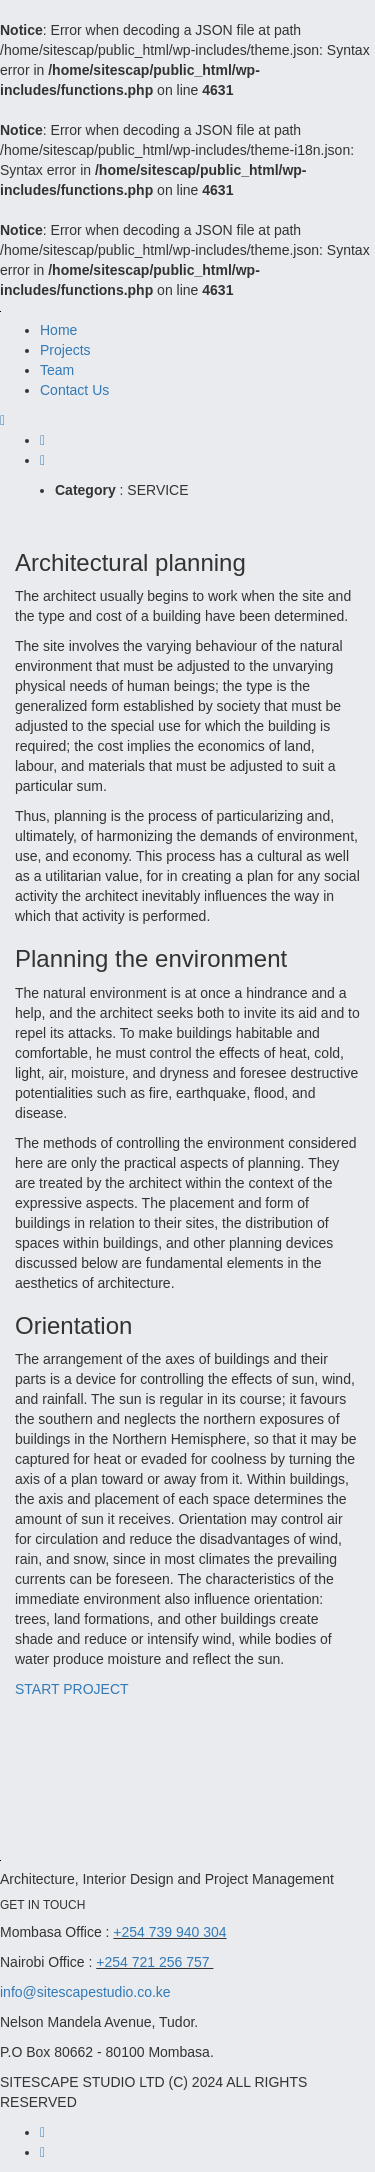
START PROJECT (72, 1689)
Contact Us (74, 390)
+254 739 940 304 (169, 1932)
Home (58, 330)
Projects (65, 350)
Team (57, 370)
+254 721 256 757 (154, 1962)
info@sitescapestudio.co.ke (85, 1992)
